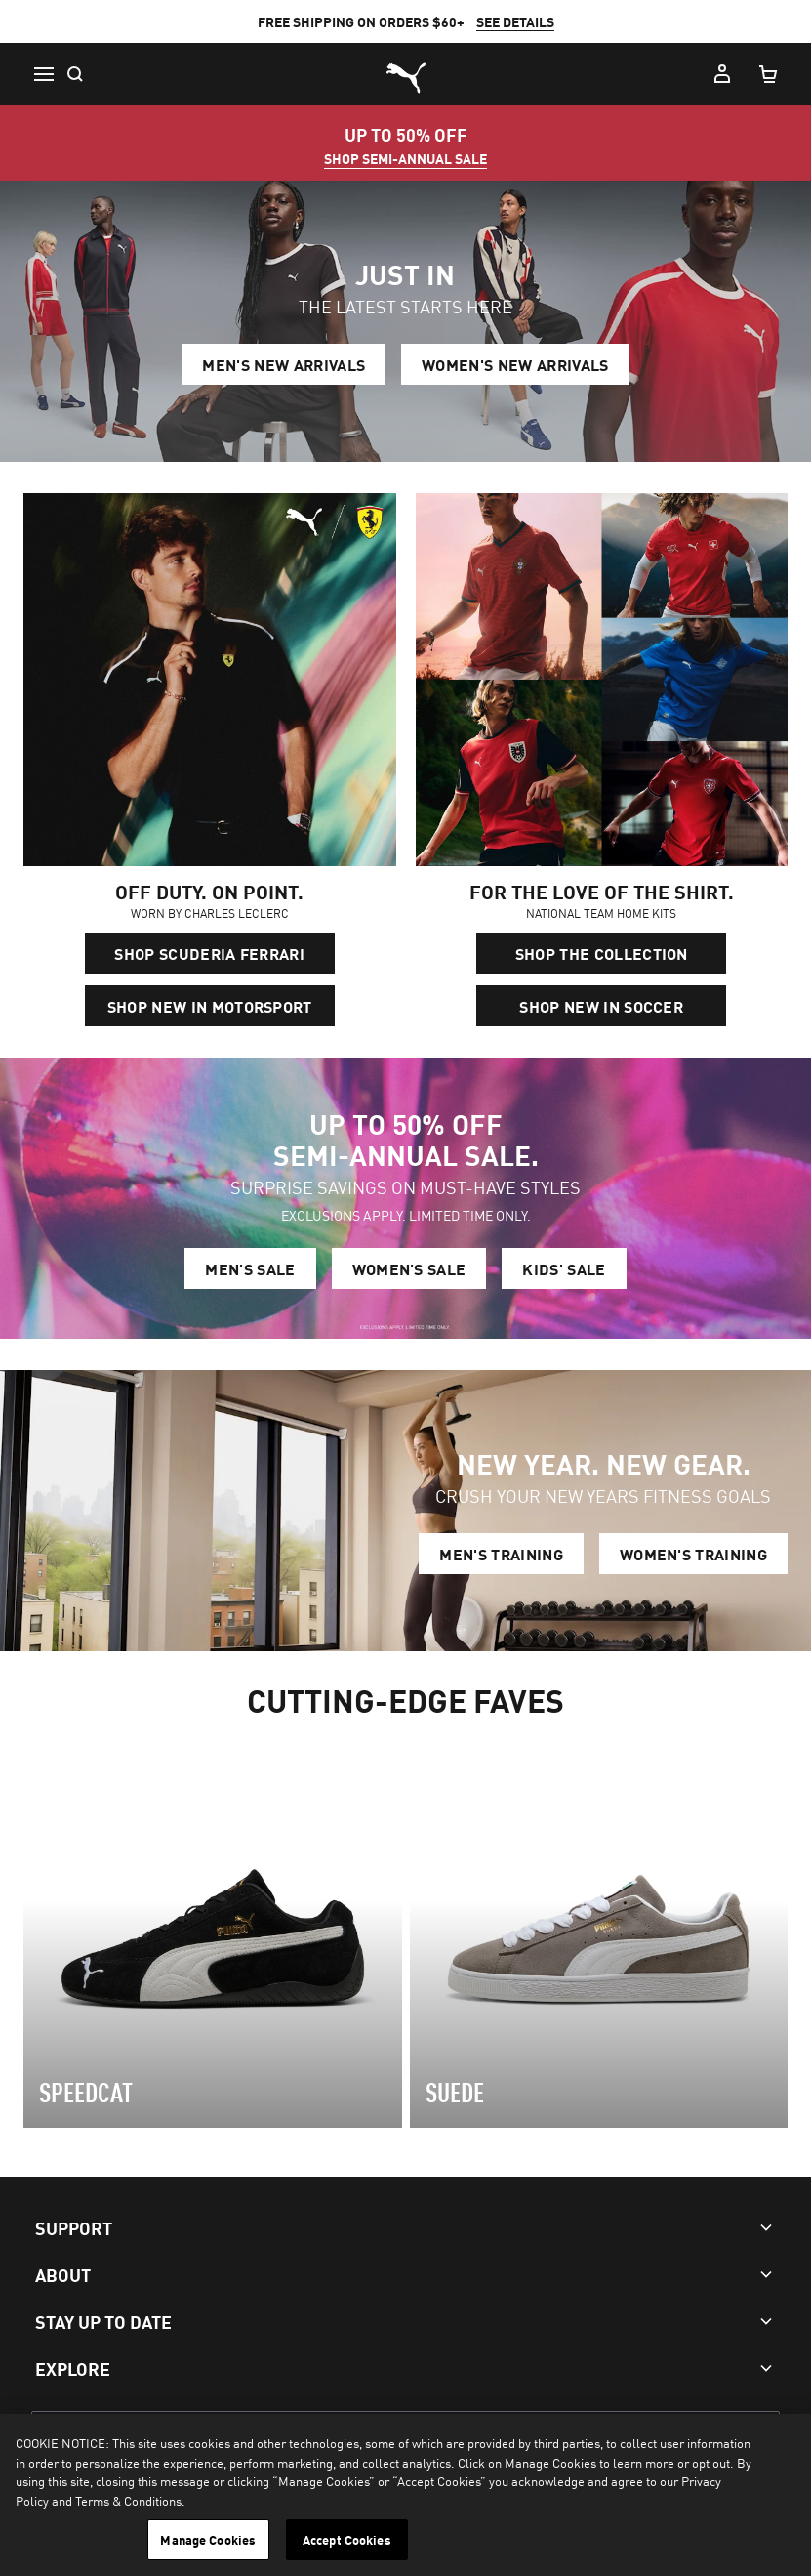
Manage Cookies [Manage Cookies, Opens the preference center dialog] (208, 2539)
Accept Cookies (347, 2539)
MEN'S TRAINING (500, 1553)
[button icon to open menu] (42, 74)
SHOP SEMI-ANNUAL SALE (405, 158)
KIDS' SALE (563, 1268)
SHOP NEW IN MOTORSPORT (209, 1006)
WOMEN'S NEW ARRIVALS (515, 364)
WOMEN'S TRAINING (693, 1553)
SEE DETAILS (515, 21)
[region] (405, 2495)
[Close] (779, 2445)
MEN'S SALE (250, 1268)
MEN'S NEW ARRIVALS (283, 364)
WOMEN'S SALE (409, 1268)
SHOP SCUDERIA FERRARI (209, 953)
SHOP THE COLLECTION (601, 953)
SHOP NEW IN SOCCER (601, 1006)
